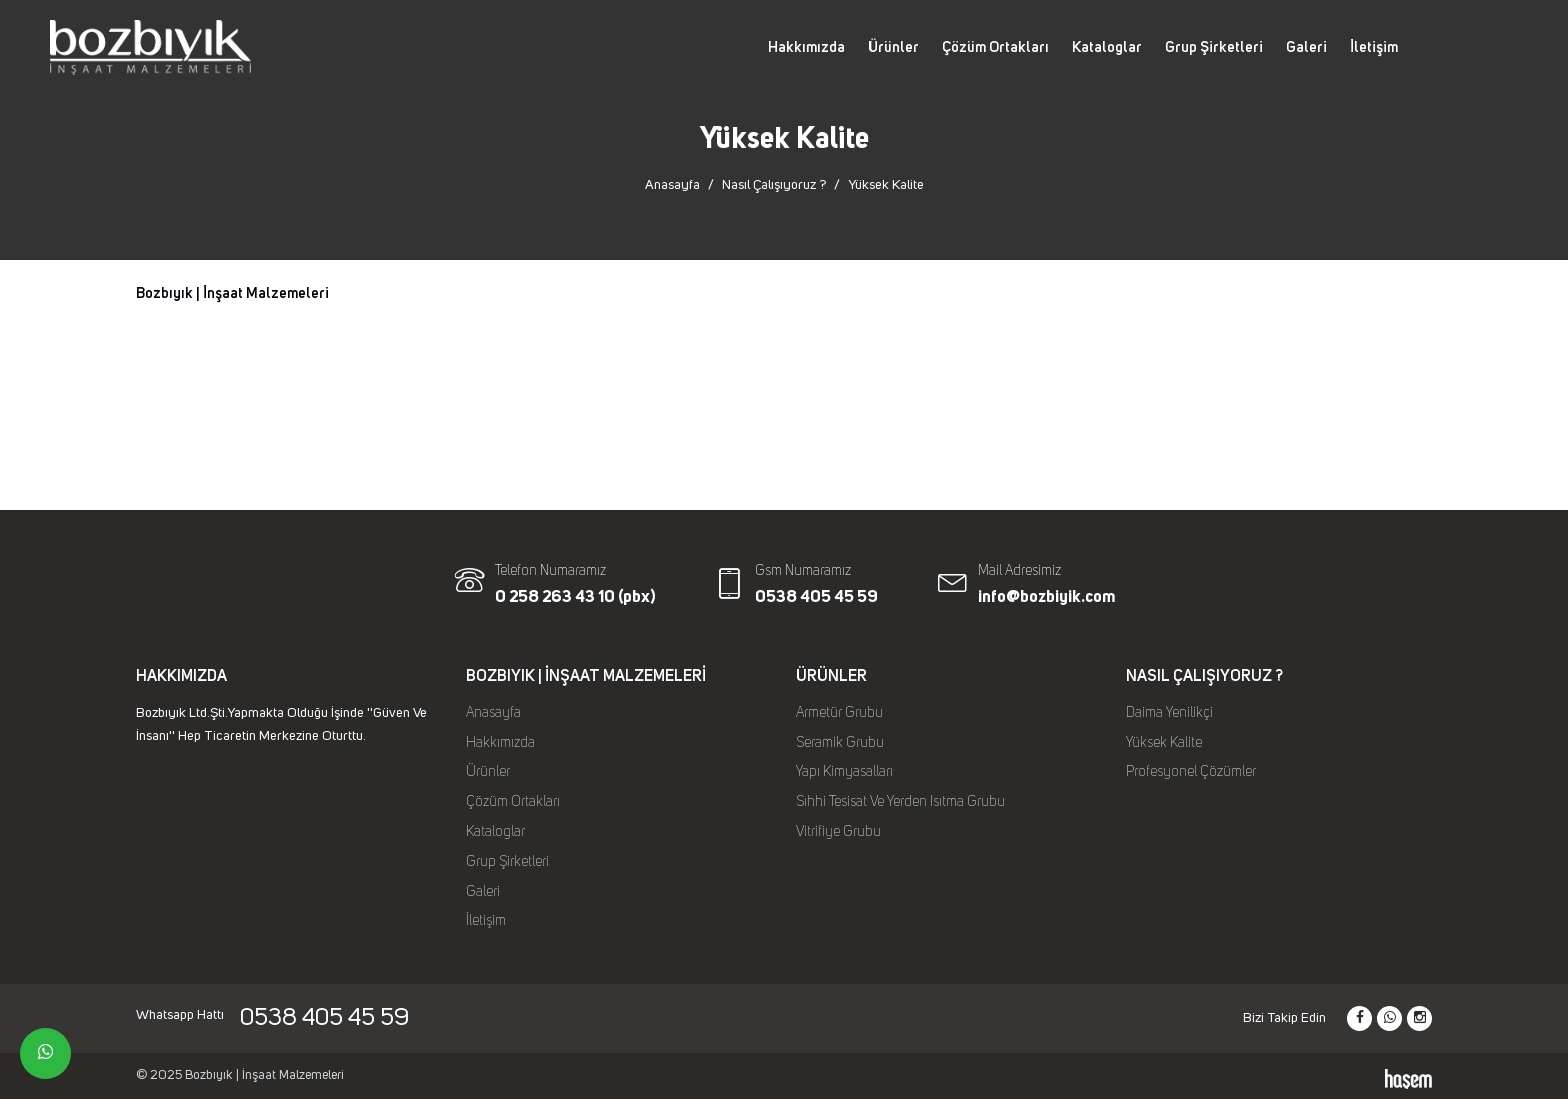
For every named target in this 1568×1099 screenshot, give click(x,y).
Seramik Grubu (840, 743)
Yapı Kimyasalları (844, 772)
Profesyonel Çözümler (1191, 772)
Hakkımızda (806, 47)
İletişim (1374, 47)
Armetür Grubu (839, 713)
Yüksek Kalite (1164, 743)
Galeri (1306, 47)
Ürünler (893, 47)
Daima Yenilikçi (1169, 713)
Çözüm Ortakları (995, 47)
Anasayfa (672, 185)
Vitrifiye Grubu (838, 832)
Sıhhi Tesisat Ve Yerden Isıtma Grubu (900, 802)
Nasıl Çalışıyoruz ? (774, 185)
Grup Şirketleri (1214, 47)
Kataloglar (1107, 47)
